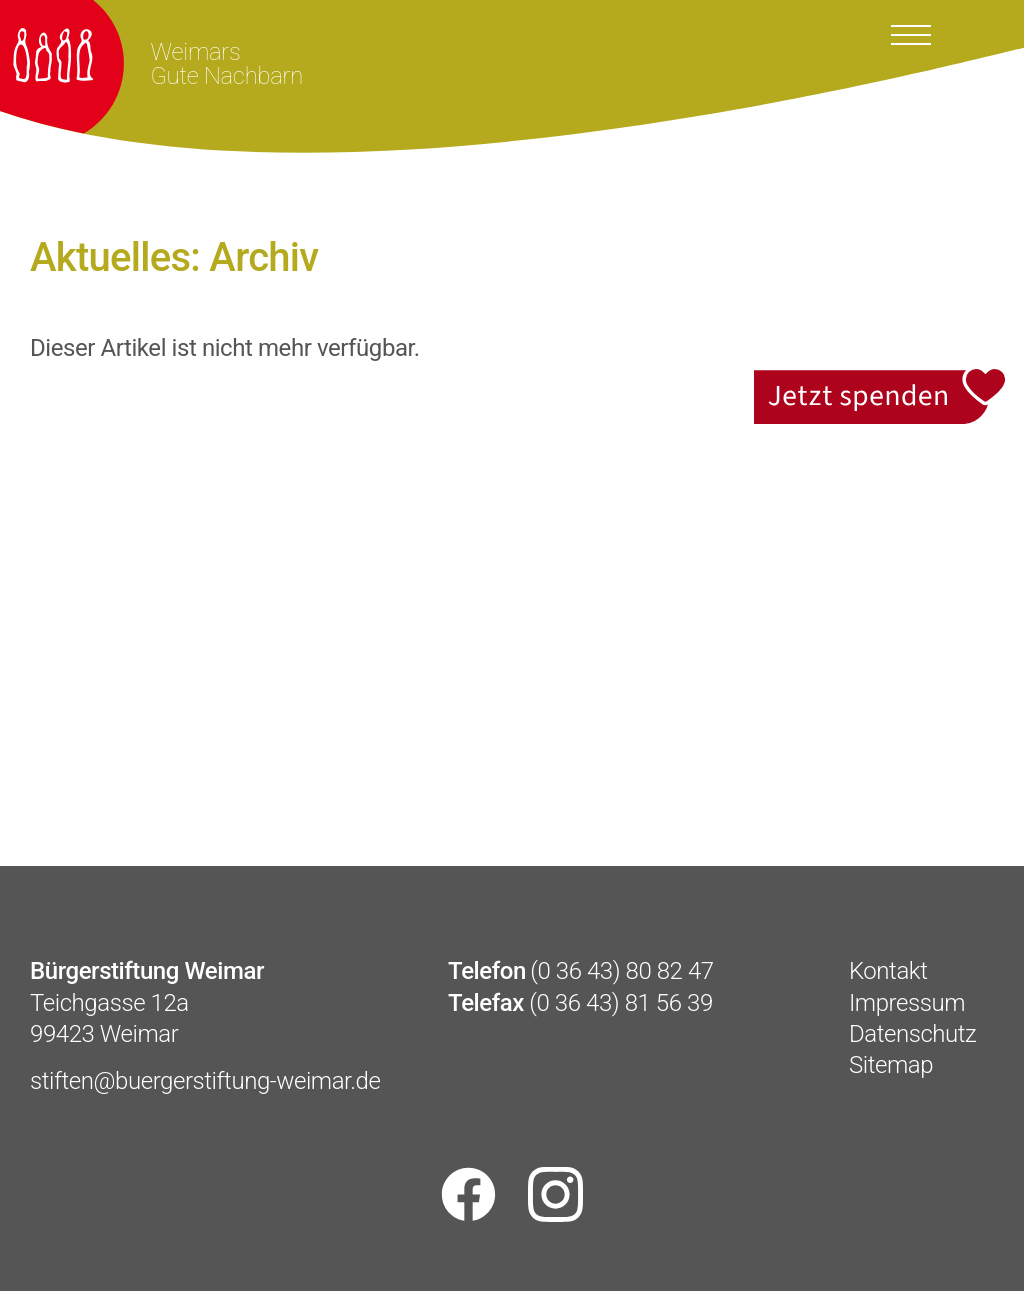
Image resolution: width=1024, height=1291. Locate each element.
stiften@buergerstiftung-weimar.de (205, 1081)
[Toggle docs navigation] (911, 33)
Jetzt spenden (881, 379)
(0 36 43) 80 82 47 (621, 971)
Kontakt (888, 971)
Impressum (907, 1003)
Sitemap (891, 1065)
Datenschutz (912, 1034)
